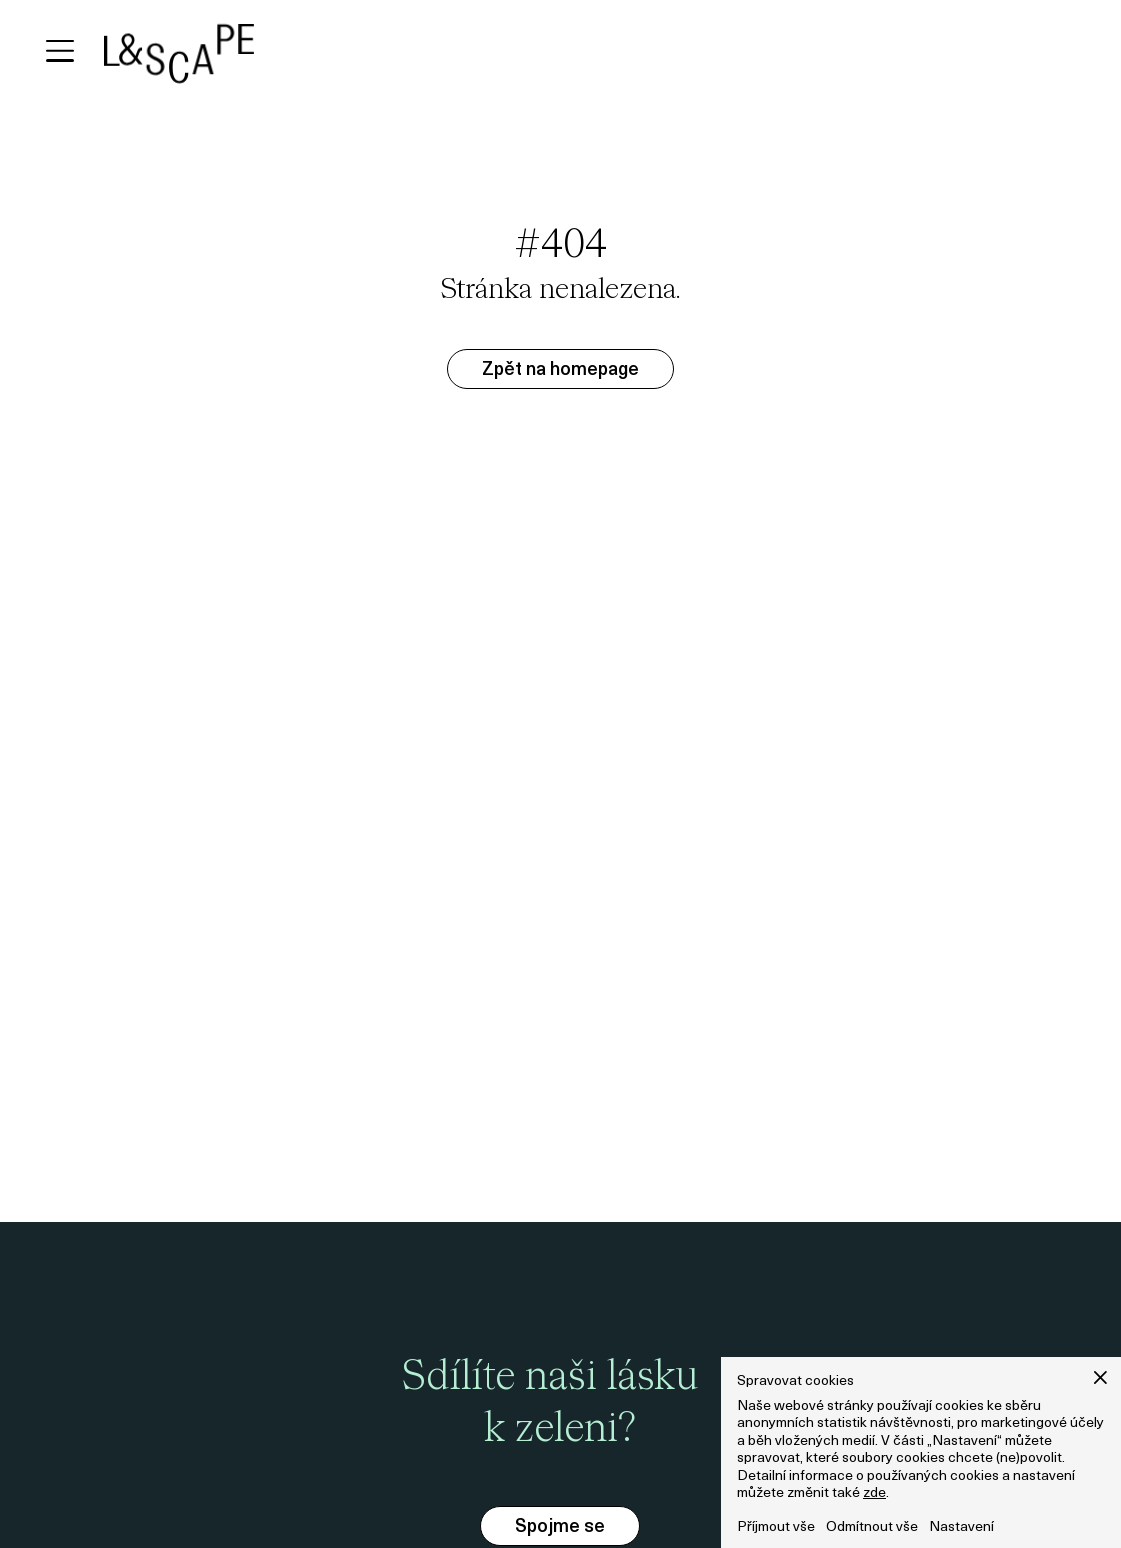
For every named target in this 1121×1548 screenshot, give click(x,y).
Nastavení (961, 1527)
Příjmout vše (776, 1527)
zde (874, 1493)
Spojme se (560, 1527)
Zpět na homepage (560, 370)
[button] (1100, 1377)
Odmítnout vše (872, 1527)
